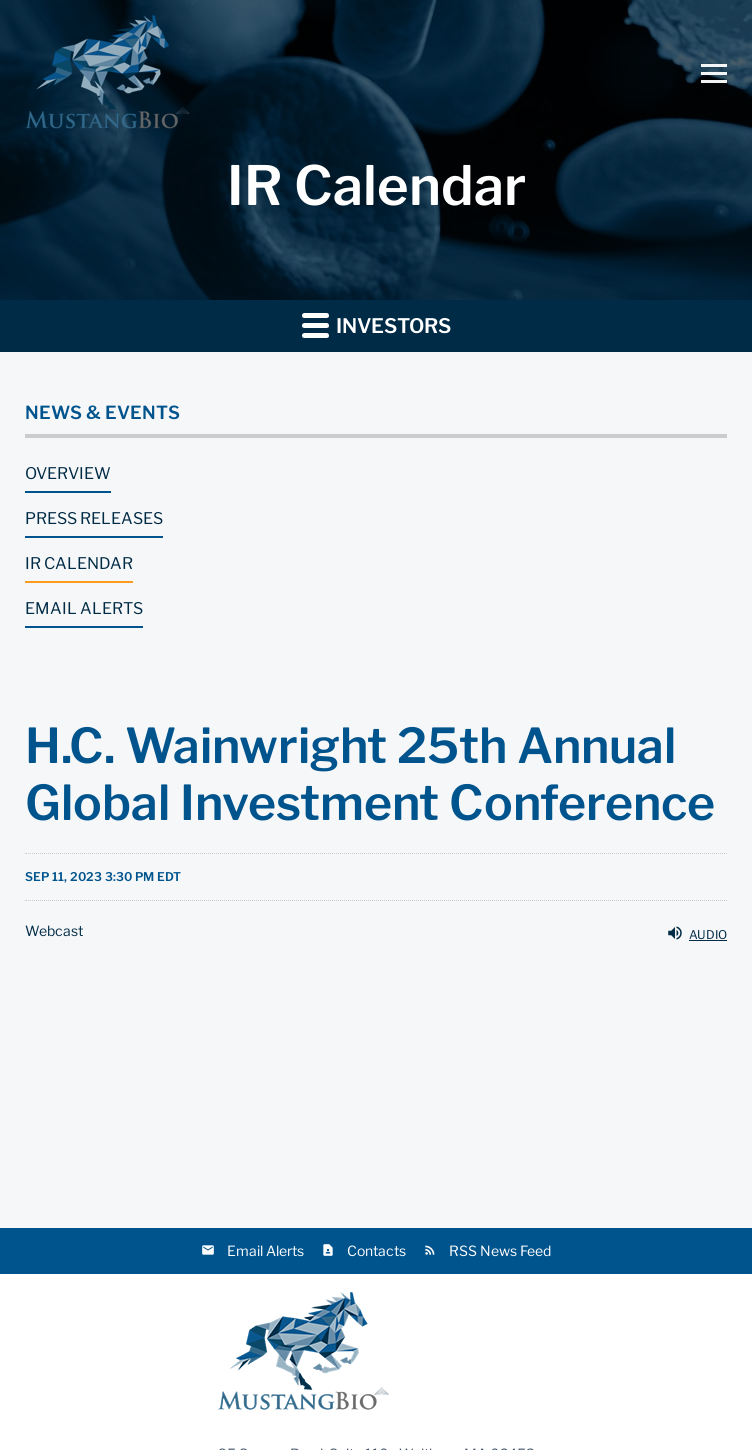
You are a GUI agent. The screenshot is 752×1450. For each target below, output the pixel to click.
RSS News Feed (500, 1250)
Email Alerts (84, 608)
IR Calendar (79, 563)
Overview (68, 473)
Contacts (376, 1250)
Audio (696, 933)
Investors (376, 324)
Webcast (54, 931)
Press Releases (94, 518)
